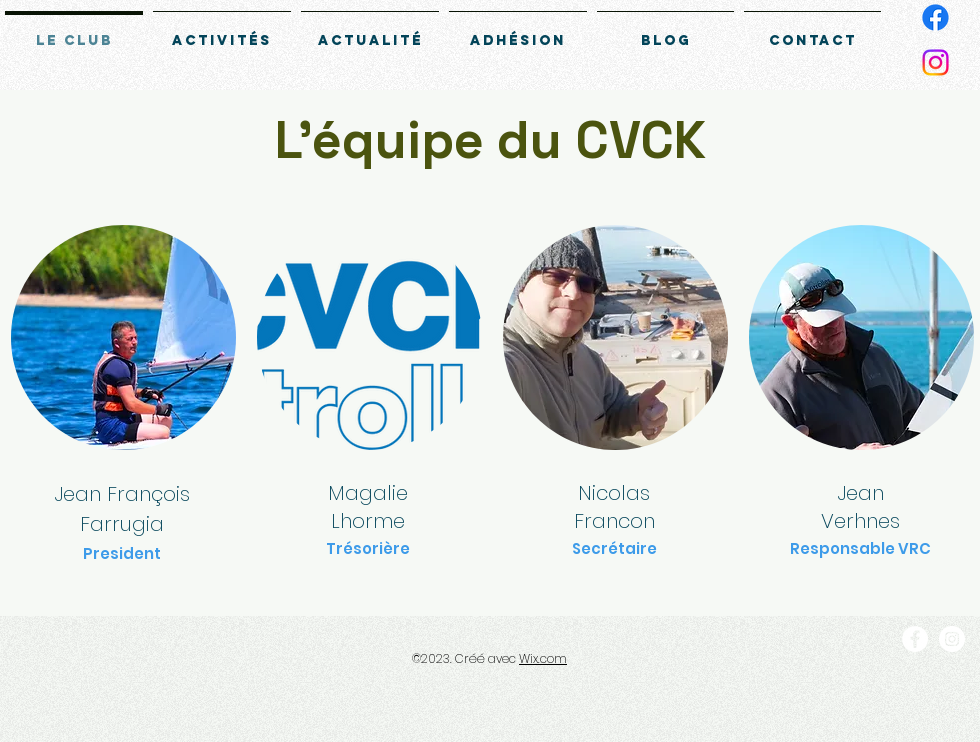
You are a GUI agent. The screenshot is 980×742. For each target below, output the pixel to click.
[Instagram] (935, 62)
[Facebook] (935, 17)
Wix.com (543, 658)
